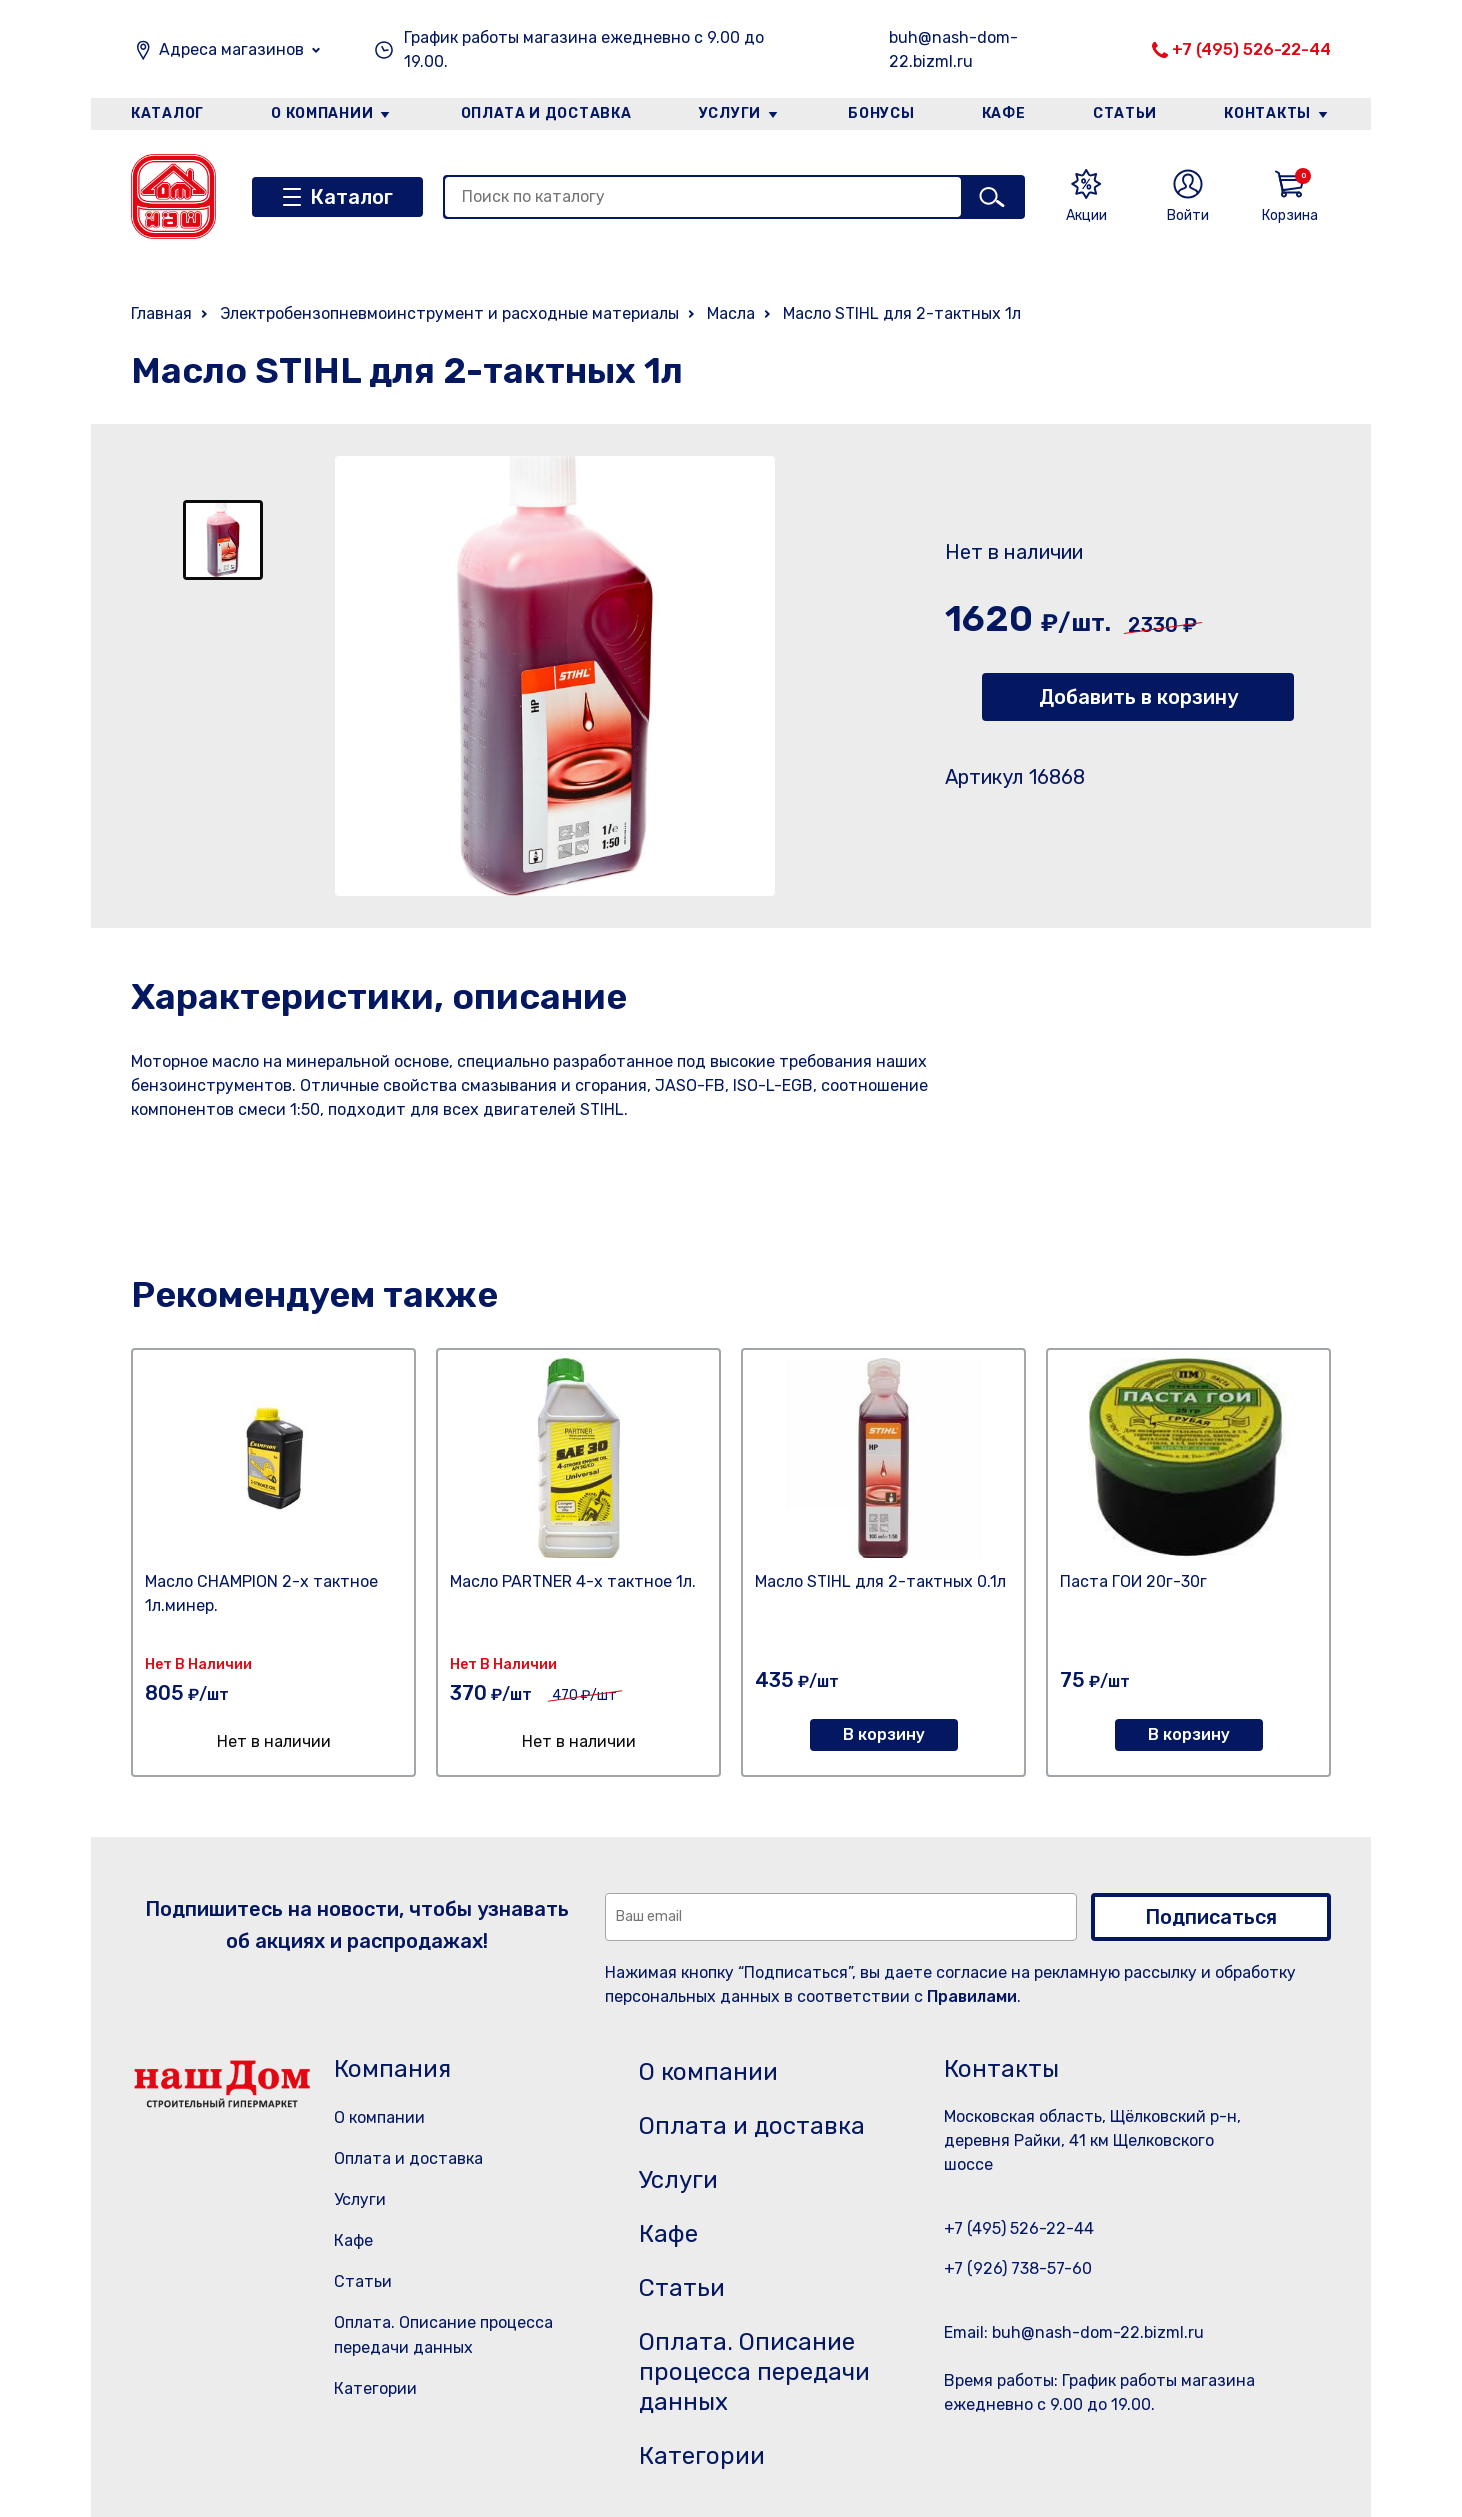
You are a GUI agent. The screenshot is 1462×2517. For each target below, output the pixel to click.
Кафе (1004, 113)
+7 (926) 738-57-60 (1018, 2268)
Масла (731, 313)
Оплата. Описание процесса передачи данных (754, 2372)
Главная (161, 313)
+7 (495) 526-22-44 (1251, 49)
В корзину (884, 1734)
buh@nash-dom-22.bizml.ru (953, 49)
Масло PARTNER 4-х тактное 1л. (573, 1581)
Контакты (1267, 113)
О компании (322, 113)
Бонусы (881, 113)
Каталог (167, 113)
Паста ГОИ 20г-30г (1133, 1581)
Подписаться (1211, 1917)
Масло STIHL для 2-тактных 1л (902, 313)
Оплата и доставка (546, 113)
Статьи (1125, 113)
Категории (375, 2388)
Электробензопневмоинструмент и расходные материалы (449, 313)
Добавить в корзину (1138, 697)
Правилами (972, 1996)
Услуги (730, 113)
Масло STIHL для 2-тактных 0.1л (880, 1581)
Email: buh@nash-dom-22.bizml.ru (1074, 2332)
